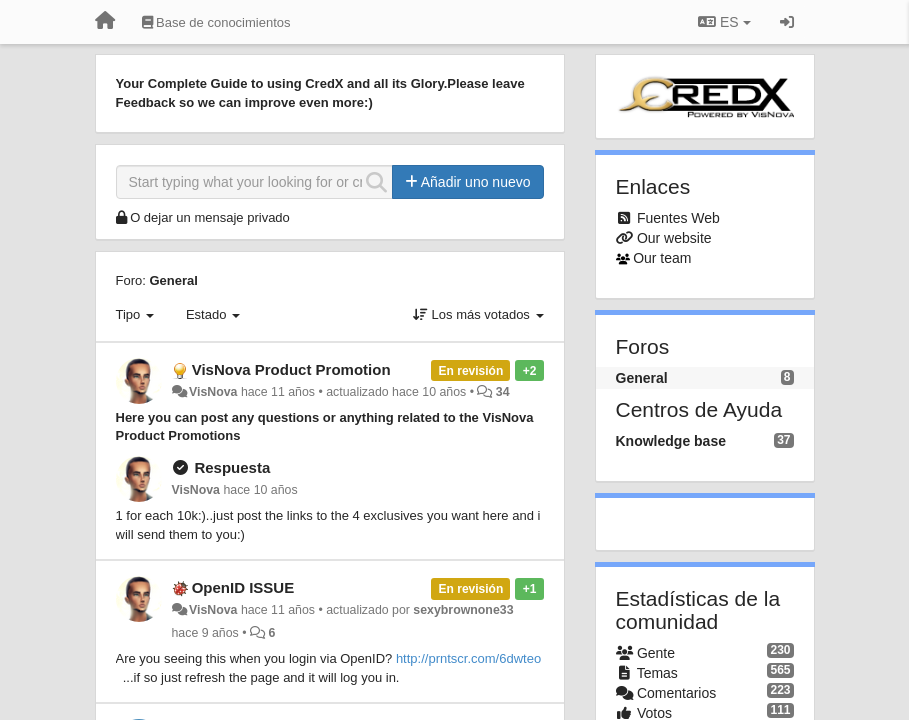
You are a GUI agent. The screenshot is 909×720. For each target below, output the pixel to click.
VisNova (213, 392)
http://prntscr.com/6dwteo (468, 658)
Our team (662, 258)
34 (503, 392)
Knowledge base (671, 441)
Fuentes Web (678, 218)
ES (724, 22)
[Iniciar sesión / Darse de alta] (787, 22)
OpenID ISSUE (243, 587)
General (173, 280)
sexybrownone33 (463, 610)
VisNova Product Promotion (291, 369)
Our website (674, 238)
